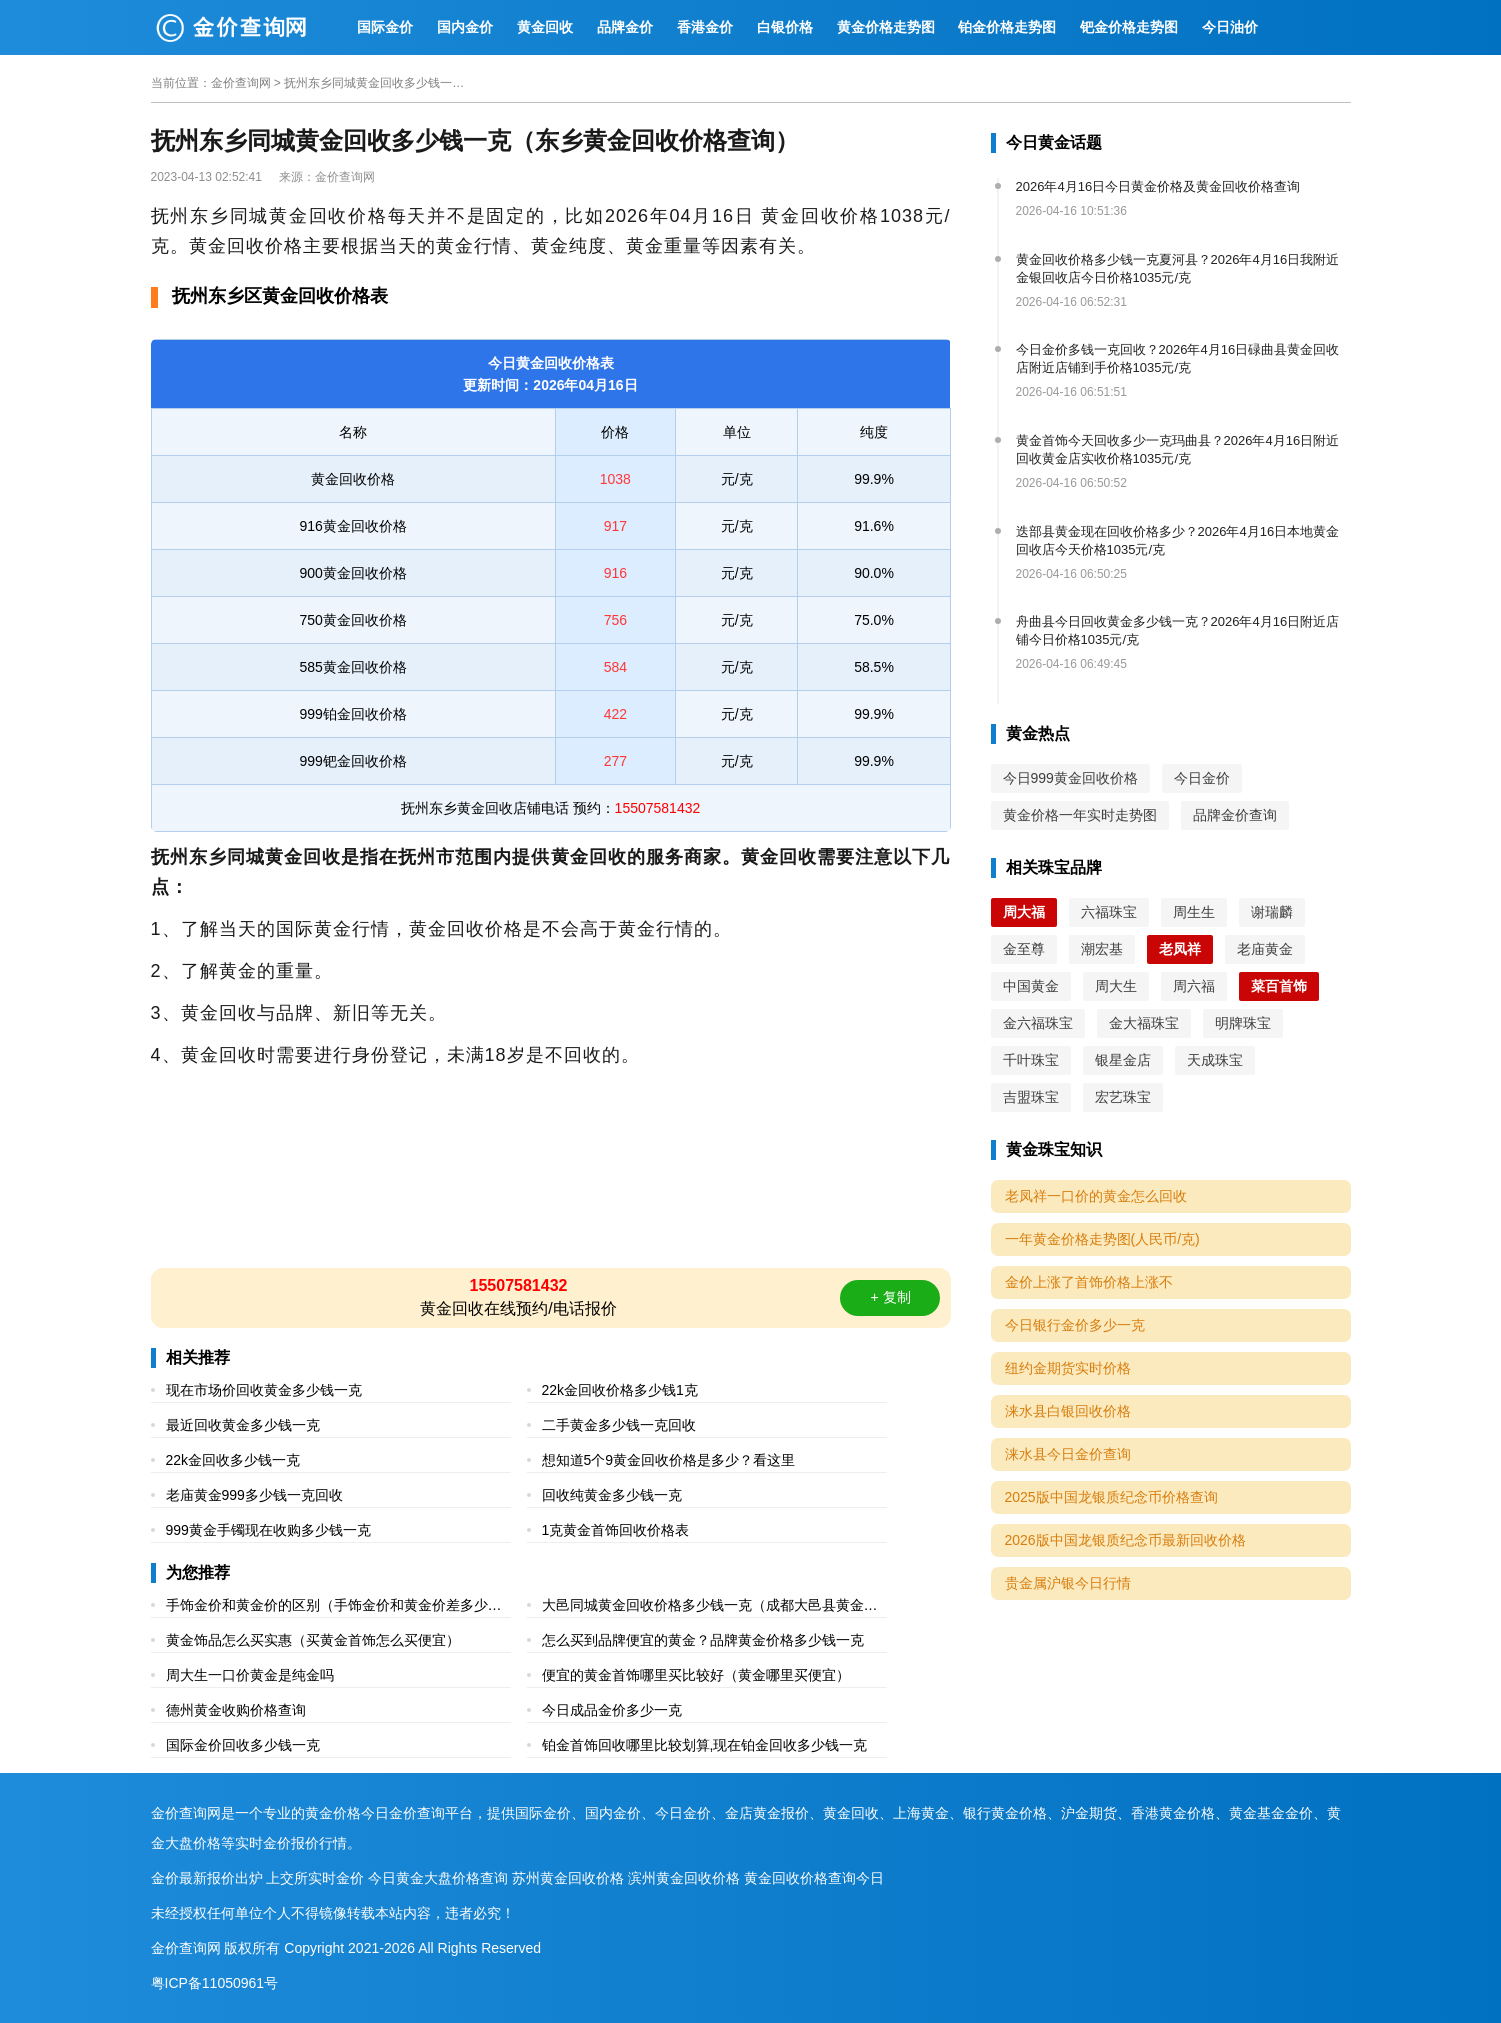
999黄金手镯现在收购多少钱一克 (268, 1530)
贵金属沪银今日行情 (1068, 1583)
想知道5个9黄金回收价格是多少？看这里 (669, 1460)
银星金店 (1123, 1060)
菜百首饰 (1279, 986)
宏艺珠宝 (1123, 1097)
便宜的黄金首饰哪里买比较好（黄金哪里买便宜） (696, 1675)
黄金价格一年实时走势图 (1080, 815)
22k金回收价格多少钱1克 (620, 1390)
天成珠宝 (1215, 1060)
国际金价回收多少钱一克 (243, 1745)
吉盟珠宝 (1031, 1097)
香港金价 (705, 27)
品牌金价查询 (1235, 815)
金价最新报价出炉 (207, 1878)
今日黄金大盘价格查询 (438, 1878)
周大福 (1024, 912)
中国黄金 (1031, 986)
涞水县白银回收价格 (1068, 1411)
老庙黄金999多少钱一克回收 (254, 1495)
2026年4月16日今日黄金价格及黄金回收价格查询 (1158, 186)
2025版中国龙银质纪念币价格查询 (1111, 1497)
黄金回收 (545, 27)
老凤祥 (1180, 949)
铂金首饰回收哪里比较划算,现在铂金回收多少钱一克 (705, 1745)
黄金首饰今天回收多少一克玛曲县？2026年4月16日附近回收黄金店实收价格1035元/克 (1178, 449)
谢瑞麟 (1272, 912)
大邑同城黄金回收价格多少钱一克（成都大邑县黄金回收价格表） (710, 1607)
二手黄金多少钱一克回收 (619, 1425)
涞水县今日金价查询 (1068, 1454)
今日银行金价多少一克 (1075, 1325)
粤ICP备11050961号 (215, 1983)
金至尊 (1024, 949)
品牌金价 (625, 27)
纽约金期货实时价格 (1068, 1368)
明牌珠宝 (1243, 1023)
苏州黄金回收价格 (568, 1878)
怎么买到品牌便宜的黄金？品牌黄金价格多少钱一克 (703, 1640)
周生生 (1194, 912)
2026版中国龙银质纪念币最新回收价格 (1125, 1540)
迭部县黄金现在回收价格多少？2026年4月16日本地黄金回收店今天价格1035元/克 (1178, 540)
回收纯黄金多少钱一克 (612, 1495)
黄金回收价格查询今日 (814, 1878)
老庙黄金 (1265, 949)
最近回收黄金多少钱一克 (243, 1425)
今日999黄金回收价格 (1070, 778)
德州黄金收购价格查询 (236, 1710)
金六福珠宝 (1038, 1023)
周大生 (1116, 986)
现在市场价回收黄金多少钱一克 (264, 1390)
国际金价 (385, 27)
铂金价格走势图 (1007, 27)
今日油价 (1230, 27)
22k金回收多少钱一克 (233, 1460)
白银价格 (785, 27)
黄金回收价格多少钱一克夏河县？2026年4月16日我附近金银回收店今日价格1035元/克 (1178, 268)
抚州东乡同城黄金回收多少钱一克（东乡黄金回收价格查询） (374, 83)
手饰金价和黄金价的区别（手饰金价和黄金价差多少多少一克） (334, 1607)
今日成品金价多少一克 (612, 1710)
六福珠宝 (1109, 912)
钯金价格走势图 (1129, 27)
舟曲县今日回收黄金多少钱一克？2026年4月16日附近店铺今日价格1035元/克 (1178, 630)
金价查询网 (241, 83)
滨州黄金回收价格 (684, 1878)
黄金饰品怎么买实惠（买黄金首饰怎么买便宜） (313, 1640)
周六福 (1194, 986)
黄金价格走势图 (886, 27)
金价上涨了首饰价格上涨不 (1089, 1282)
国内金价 (465, 27)
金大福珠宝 (1144, 1023)
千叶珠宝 (1031, 1060)
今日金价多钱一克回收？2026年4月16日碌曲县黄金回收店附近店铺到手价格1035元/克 (1178, 358)
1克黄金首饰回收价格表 (616, 1530)
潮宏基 (1102, 949)
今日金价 (1202, 778)
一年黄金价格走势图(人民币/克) (1102, 1239)
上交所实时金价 (315, 1878)
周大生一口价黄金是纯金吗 (250, 1675)
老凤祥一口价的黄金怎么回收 (1096, 1196)
